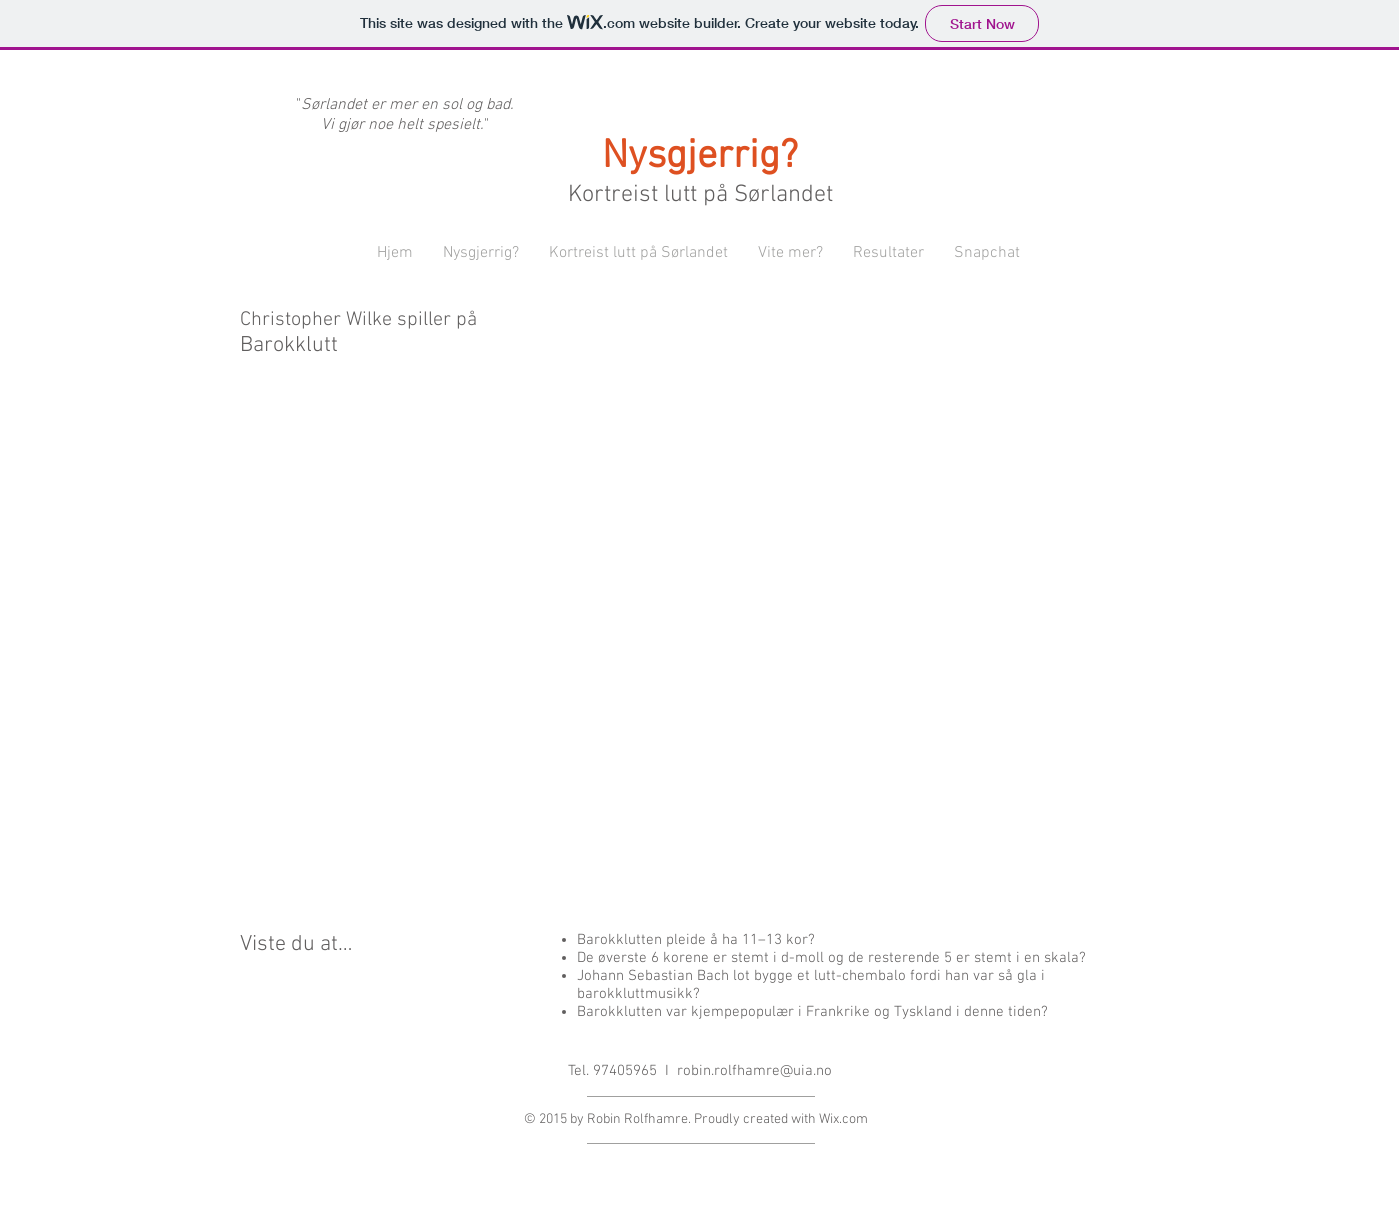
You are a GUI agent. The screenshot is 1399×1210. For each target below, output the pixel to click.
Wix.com (843, 1119)
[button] (481, 253)
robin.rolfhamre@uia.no (754, 1071)
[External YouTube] (700, 655)
